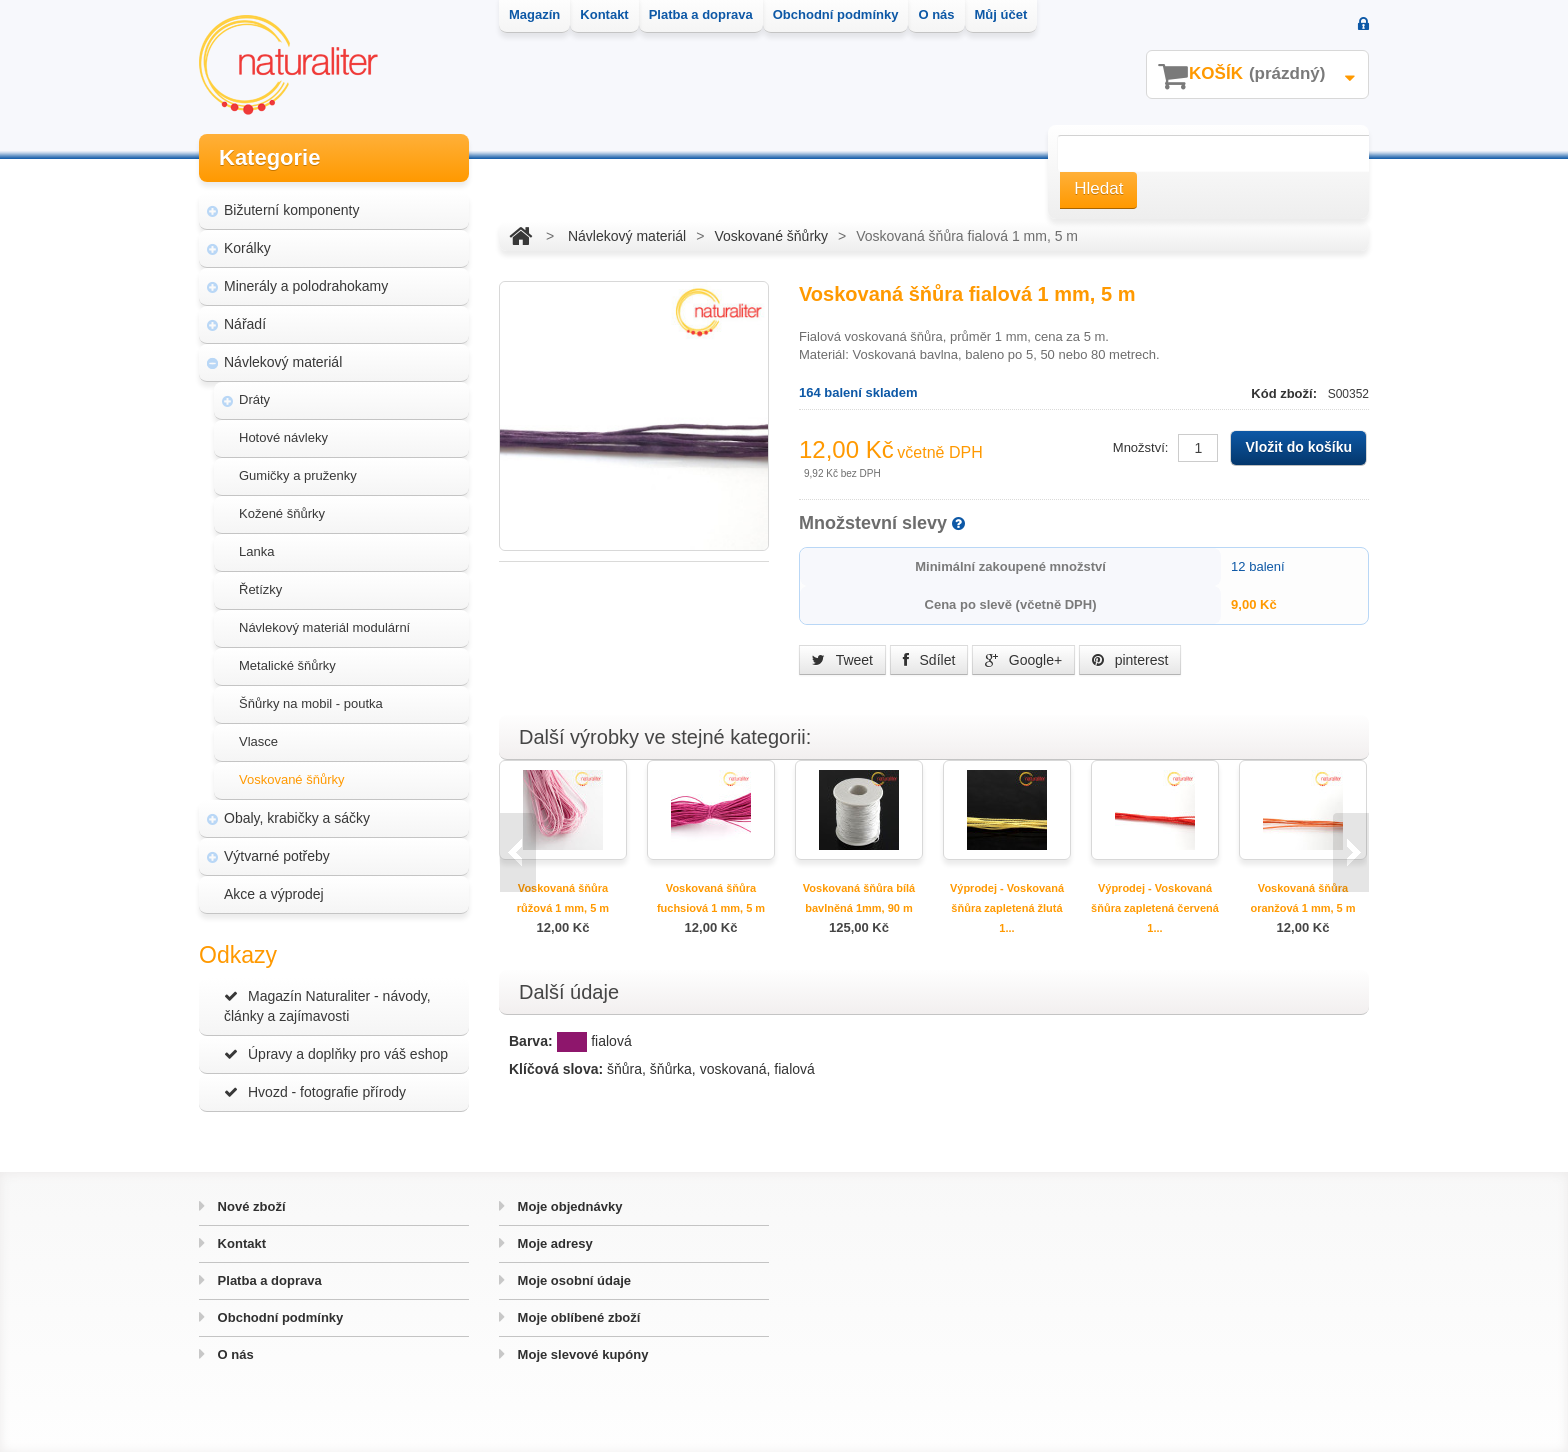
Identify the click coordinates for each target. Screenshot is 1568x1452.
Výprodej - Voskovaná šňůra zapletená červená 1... (1155, 908)
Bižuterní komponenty (291, 210)
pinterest (1130, 660)
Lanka (256, 551)
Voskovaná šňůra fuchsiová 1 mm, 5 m (711, 898)
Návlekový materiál (283, 362)
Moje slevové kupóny (581, 1354)
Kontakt (240, 1243)
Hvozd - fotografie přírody (315, 1092)
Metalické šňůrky (287, 665)
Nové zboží (250, 1206)
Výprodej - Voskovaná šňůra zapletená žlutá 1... (1007, 908)
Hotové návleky (283, 437)
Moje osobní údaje (572, 1280)
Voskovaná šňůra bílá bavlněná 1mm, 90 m (859, 898)
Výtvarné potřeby (277, 856)
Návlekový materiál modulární (324, 627)
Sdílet (929, 660)
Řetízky (260, 589)
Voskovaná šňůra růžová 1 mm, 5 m (563, 898)
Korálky (247, 248)
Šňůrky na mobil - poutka (311, 703)
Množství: (1141, 447)
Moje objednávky (568, 1206)
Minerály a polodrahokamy (306, 286)
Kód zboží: (1285, 393)
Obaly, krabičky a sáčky (297, 818)
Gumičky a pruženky (298, 475)
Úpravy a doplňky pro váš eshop (336, 1054)
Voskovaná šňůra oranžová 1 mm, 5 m (1302, 898)
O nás (234, 1354)
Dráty (254, 399)
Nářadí (245, 324)
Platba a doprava (268, 1280)
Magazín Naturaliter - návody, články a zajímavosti (327, 1006)
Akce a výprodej (274, 894)
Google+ (1023, 660)
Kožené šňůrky (282, 513)
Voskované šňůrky (292, 779)
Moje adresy (553, 1243)
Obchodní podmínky (278, 1317)
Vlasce (258, 741)
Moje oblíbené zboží (577, 1317)
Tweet (842, 660)
